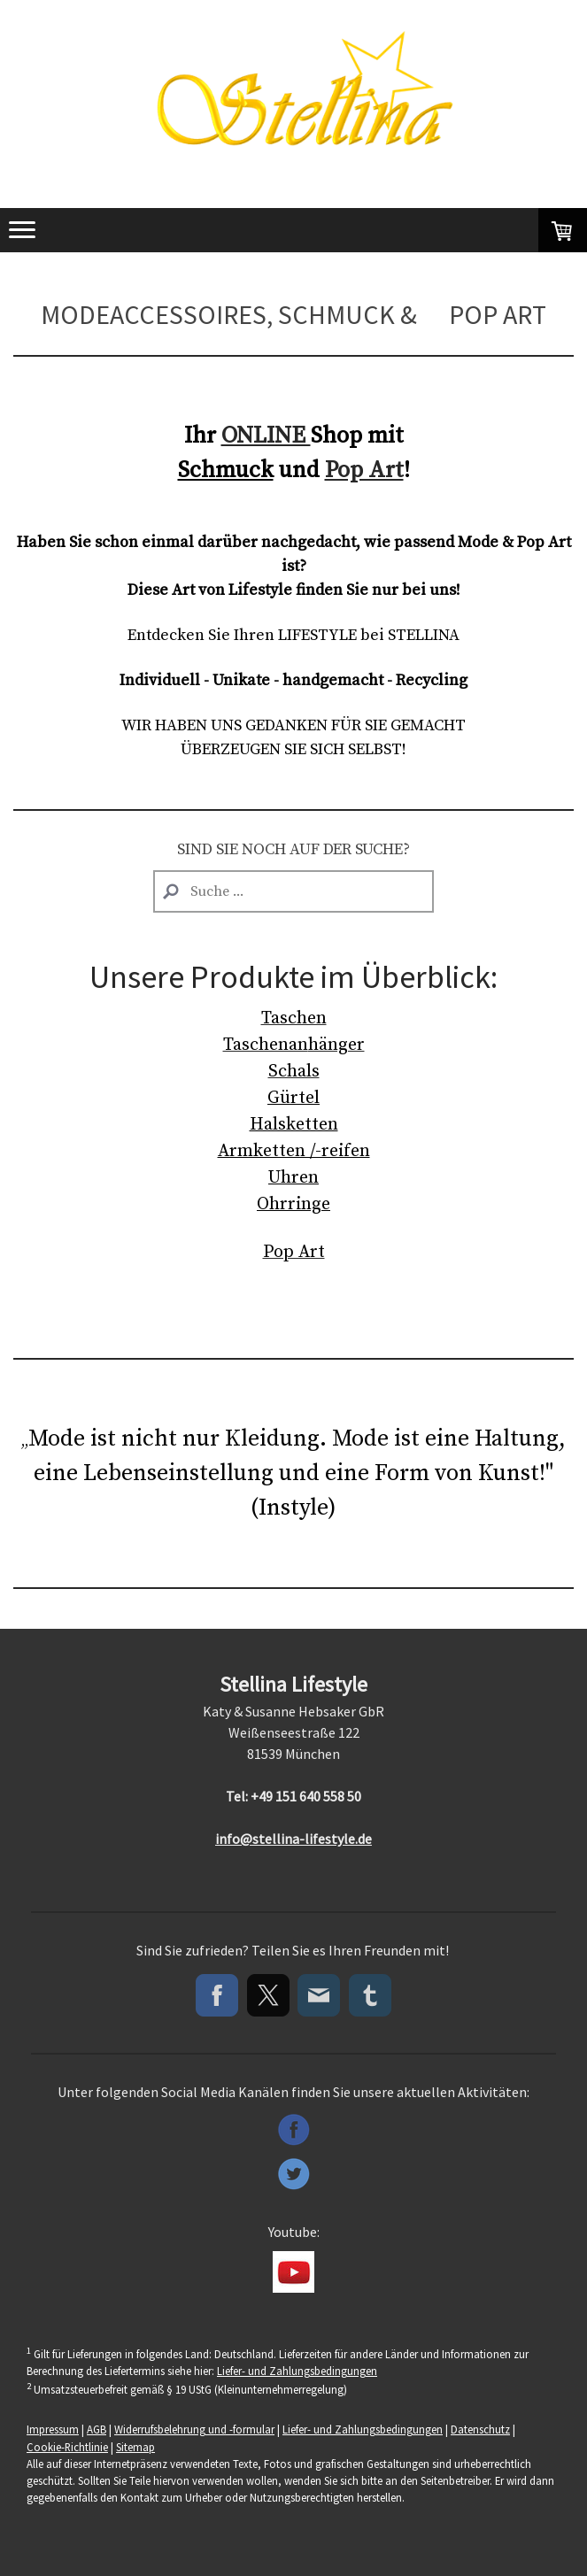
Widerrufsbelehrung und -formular (194, 2429)
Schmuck (226, 470)
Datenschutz (480, 2429)
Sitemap (135, 2447)
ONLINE (266, 436)
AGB (96, 2429)
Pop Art (364, 470)
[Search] (293, 891)
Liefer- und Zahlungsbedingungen (297, 2371)
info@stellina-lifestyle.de (293, 1838)
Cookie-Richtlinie (67, 2447)
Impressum (53, 2429)
